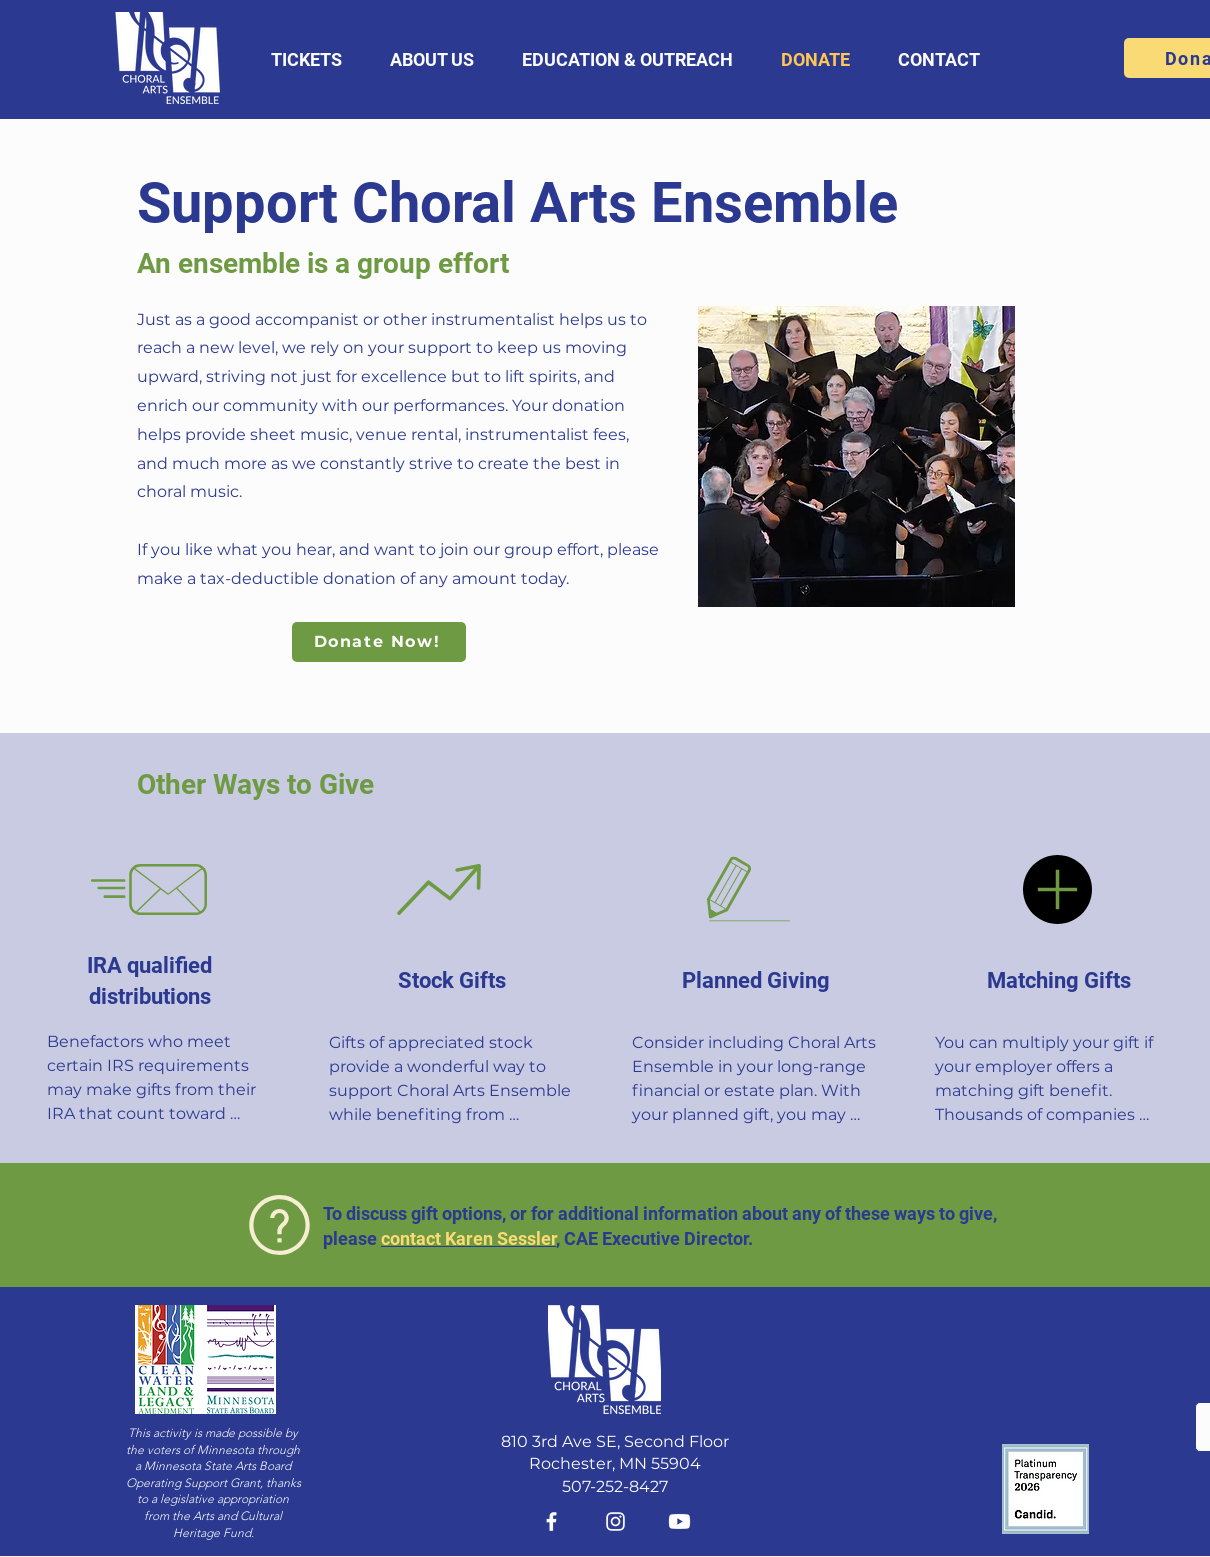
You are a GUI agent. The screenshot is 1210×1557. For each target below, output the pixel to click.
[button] (306, 60)
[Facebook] (551, 1521)
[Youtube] (679, 1521)
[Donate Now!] (379, 642)
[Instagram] (615, 1521)
